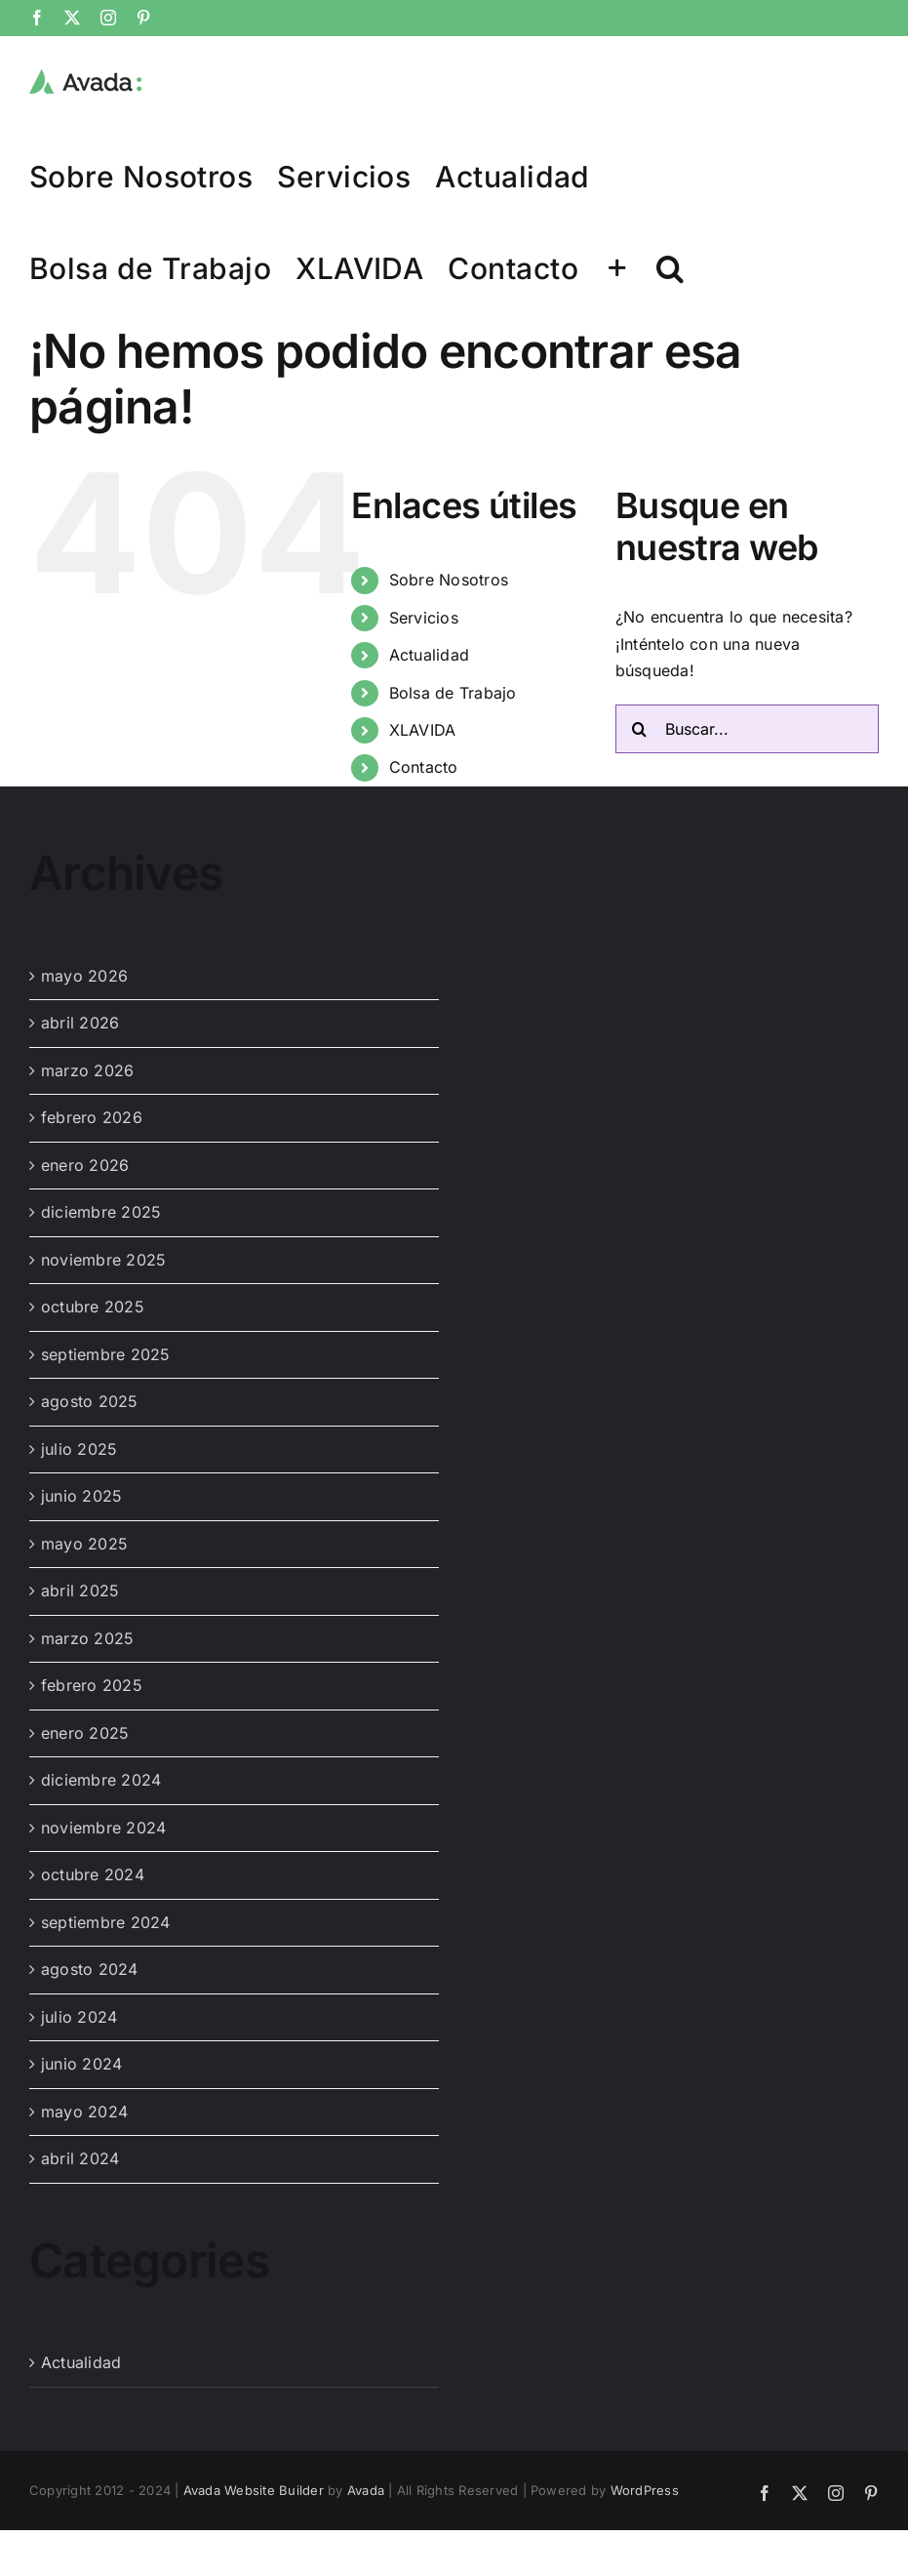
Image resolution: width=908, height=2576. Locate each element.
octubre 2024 (92, 1874)
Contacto (423, 767)
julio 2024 (79, 2017)
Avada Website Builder (253, 2490)
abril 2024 (80, 2158)
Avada (365, 2490)
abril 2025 (80, 1590)
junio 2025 (81, 1496)
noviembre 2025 (103, 1259)
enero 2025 (85, 1733)
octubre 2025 (92, 1306)
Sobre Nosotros (448, 579)
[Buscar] (639, 728)
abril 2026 (80, 1022)
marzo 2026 (87, 1070)
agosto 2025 (89, 1401)
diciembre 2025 (101, 1212)
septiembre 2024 (106, 1922)
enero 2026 (85, 1165)
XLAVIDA (422, 730)
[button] (670, 267)
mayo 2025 (84, 1543)
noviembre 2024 (103, 1827)
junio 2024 (81, 2063)
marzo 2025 (87, 1638)
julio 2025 (79, 1449)
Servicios (423, 617)
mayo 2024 (84, 2111)
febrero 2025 (91, 1685)
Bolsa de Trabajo (453, 693)
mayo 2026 (84, 976)
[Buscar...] (747, 728)
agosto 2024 (89, 1969)
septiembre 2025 (106, 1354)
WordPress (645, 2490)
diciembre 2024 (101, 1780)
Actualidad (429, 654)
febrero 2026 (91, 1117)
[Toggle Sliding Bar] (617, 267)
